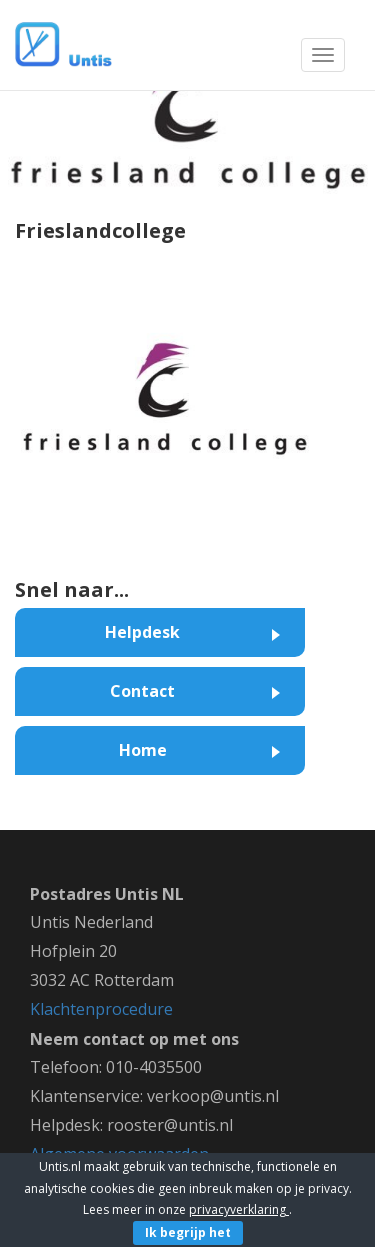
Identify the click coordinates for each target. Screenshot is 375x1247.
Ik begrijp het (188, 1232)
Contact (142, 691)
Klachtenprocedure (101, 1009)
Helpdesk (142, 632)
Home (143, 750)
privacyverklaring (239, 1209)
